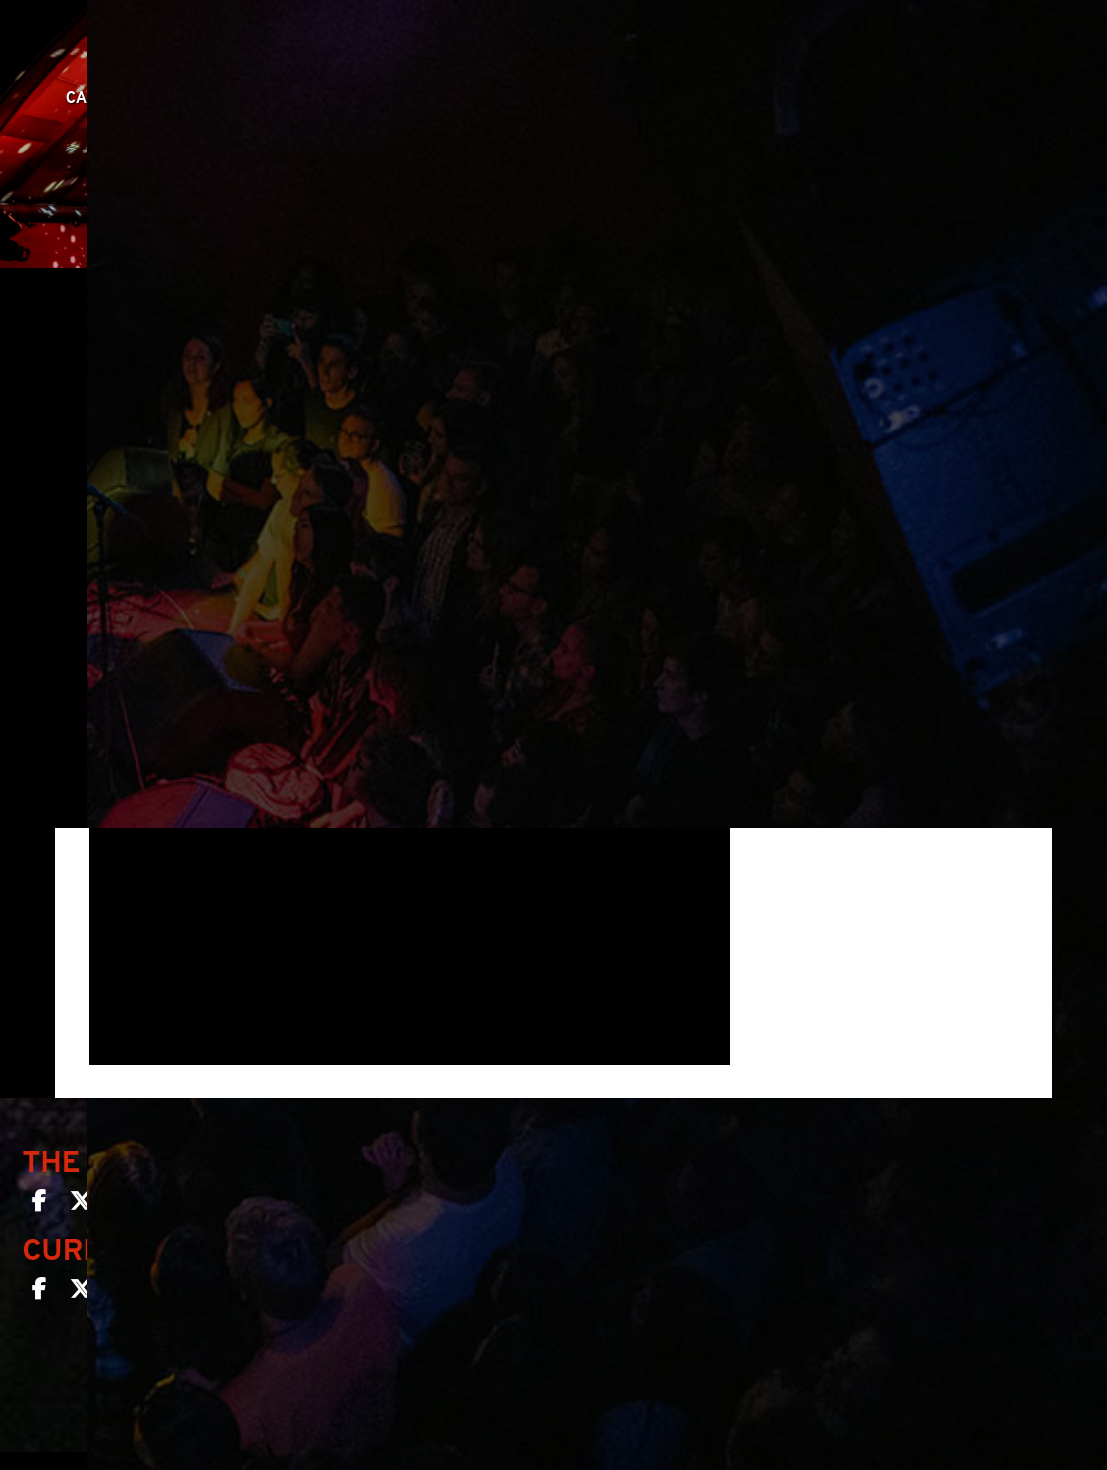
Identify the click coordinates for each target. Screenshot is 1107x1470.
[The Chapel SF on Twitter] (81, 1205)
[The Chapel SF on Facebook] (39, 1205)
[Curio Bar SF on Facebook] (39, 1293)
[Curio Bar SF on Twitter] (81, 1293)
